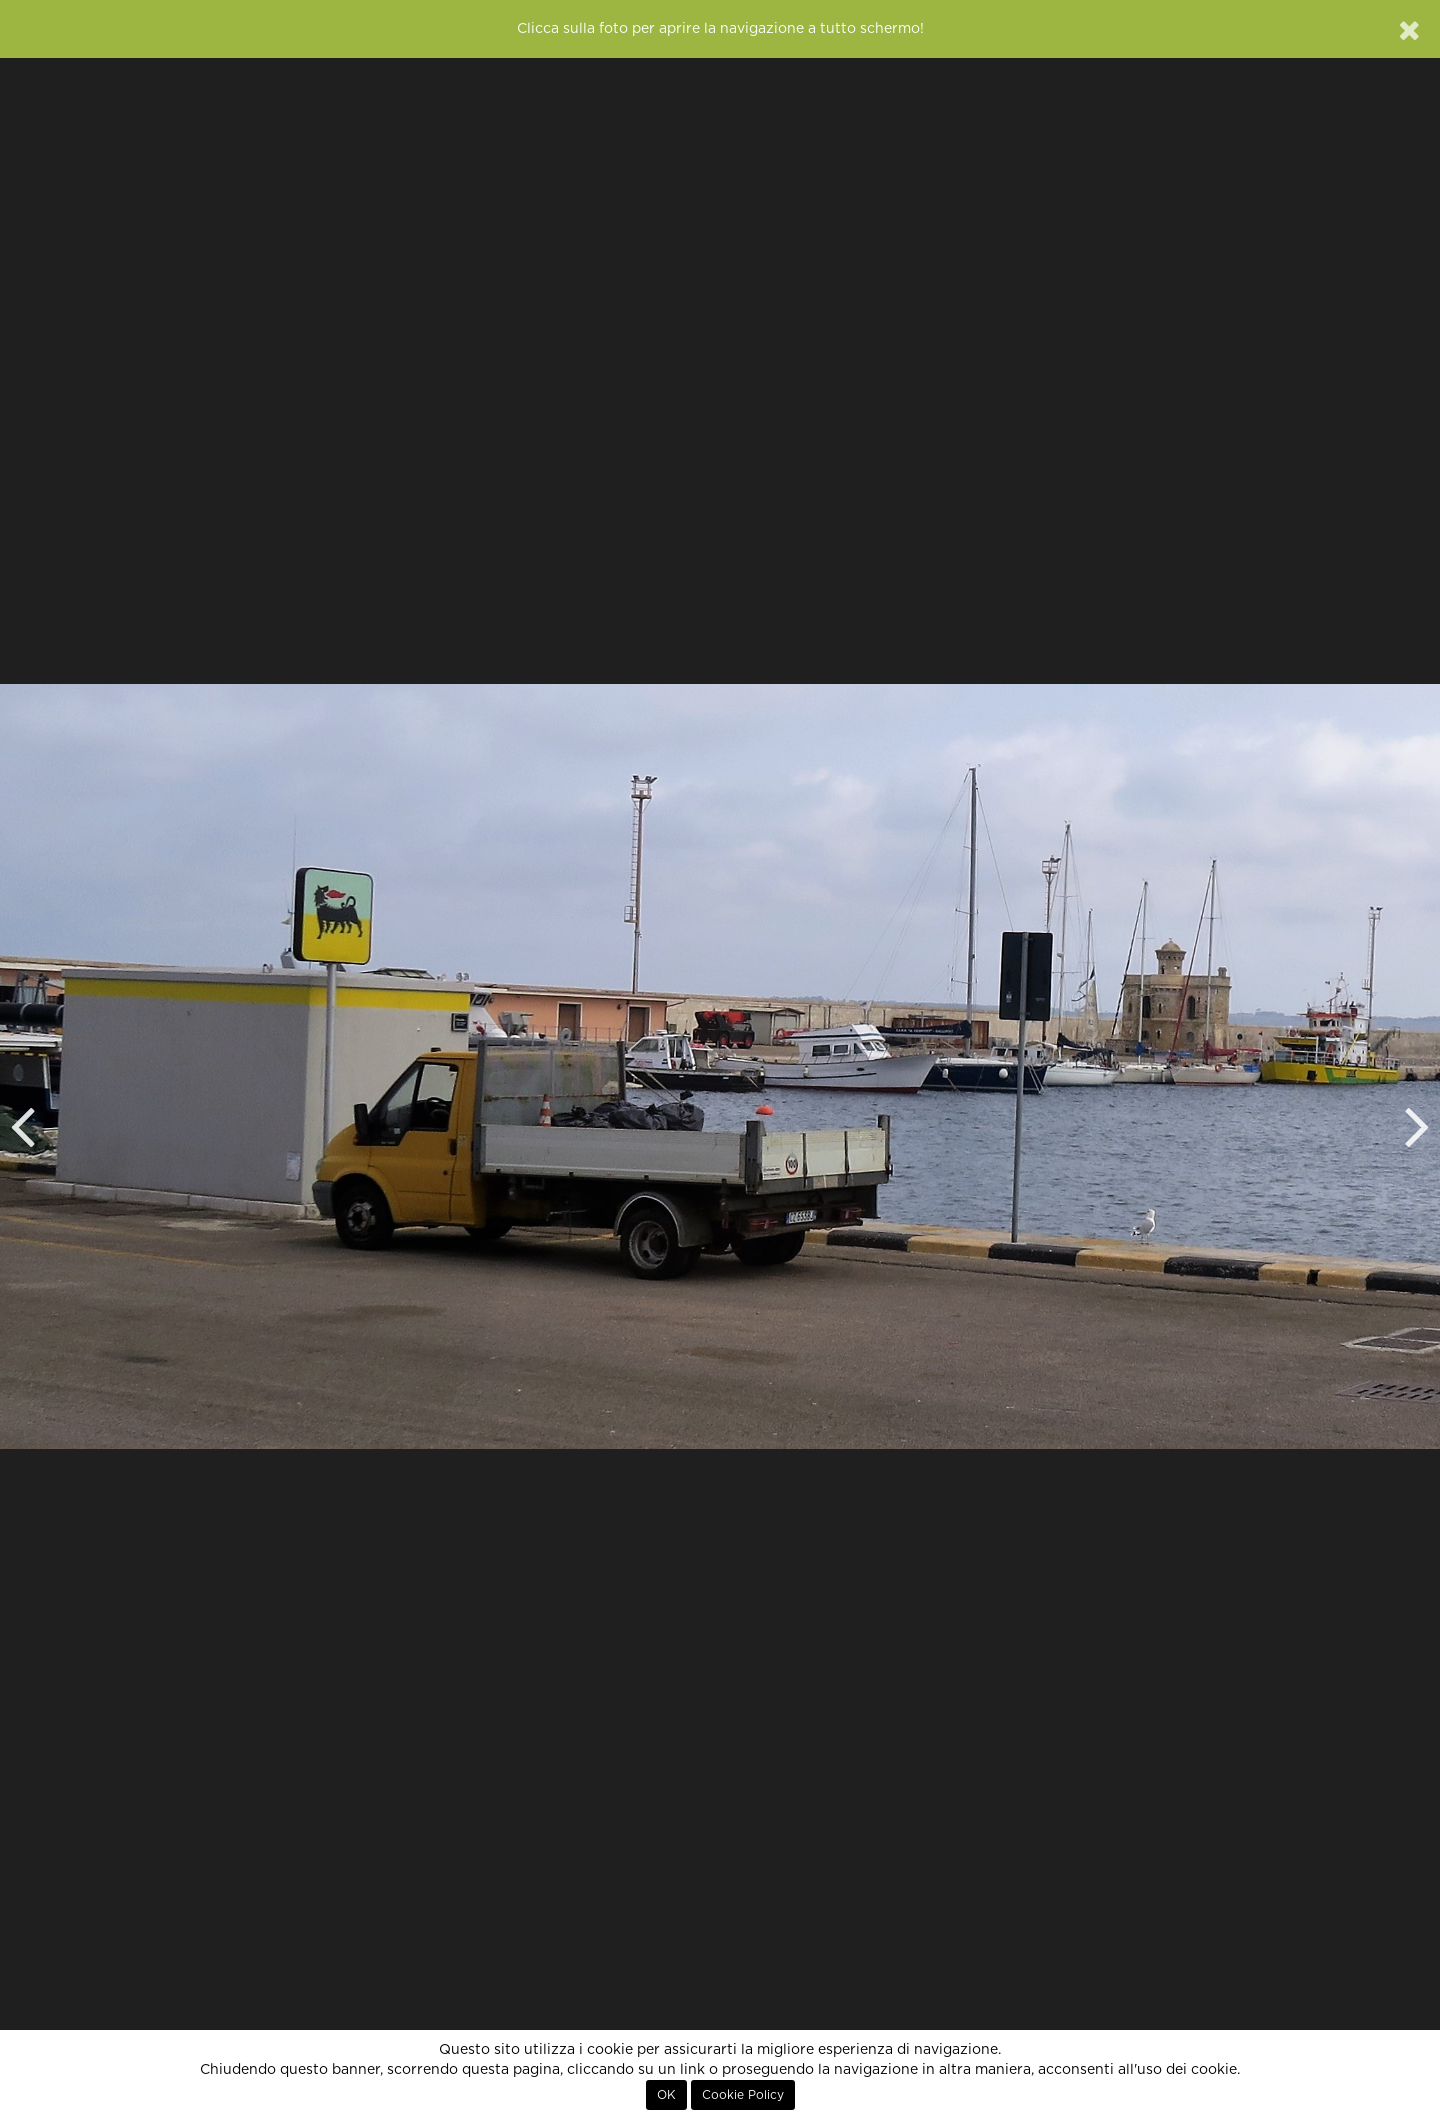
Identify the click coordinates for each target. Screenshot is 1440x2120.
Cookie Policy (743, 2095)
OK (666, 2095)
